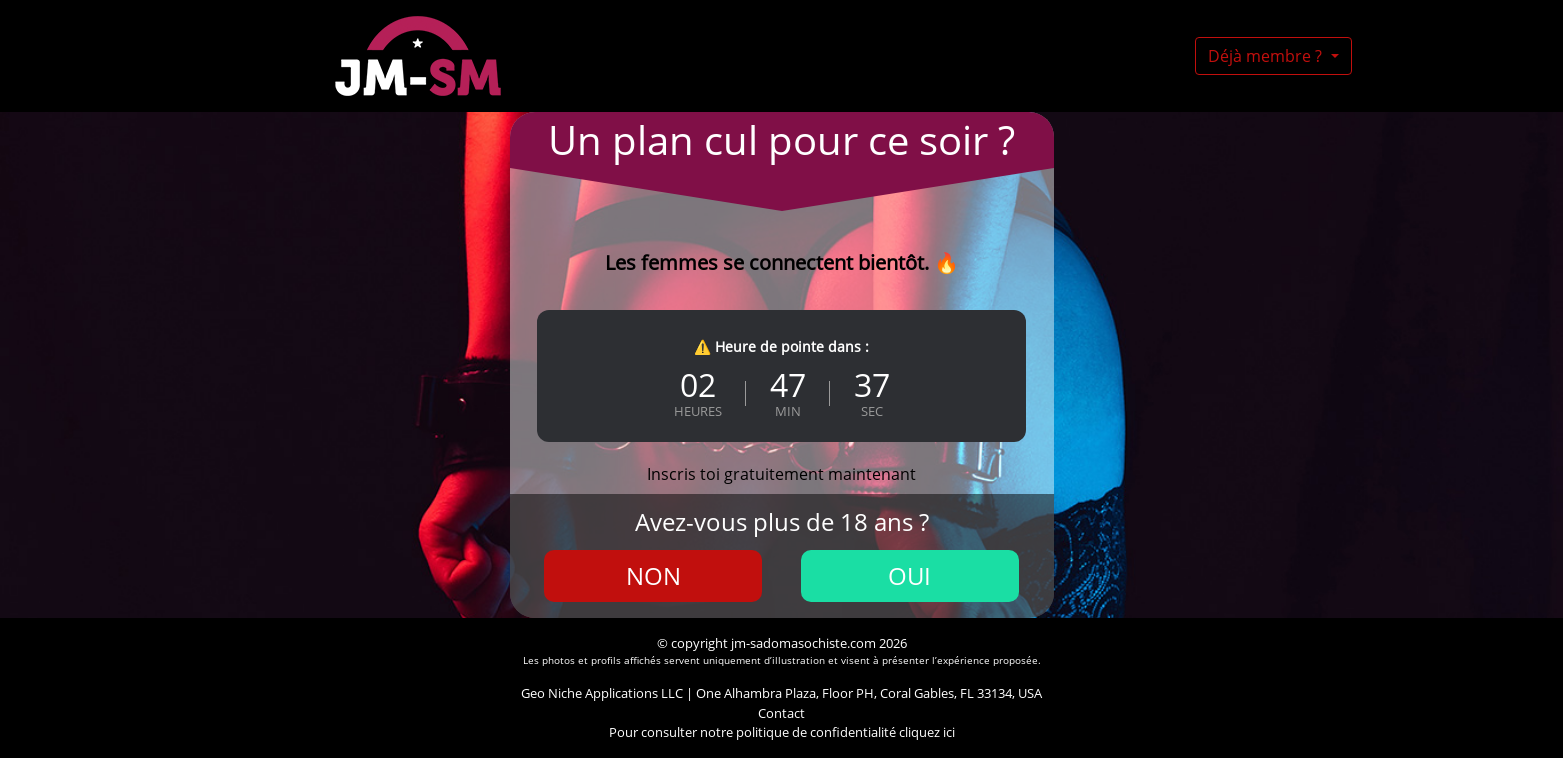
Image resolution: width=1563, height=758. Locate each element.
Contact (781, 713)
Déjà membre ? (1267, 56)
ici (949, 732)
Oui (909, 575)
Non (653, 575)
